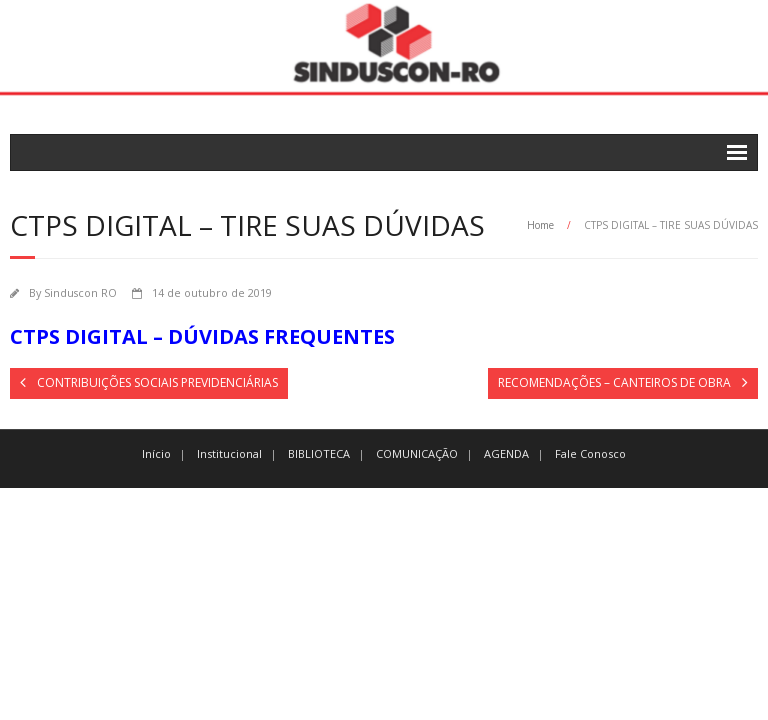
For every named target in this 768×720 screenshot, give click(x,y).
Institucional (229, 453)
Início (156, 453)
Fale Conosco (590, 453)
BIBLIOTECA (319, 453)
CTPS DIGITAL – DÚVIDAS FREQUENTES (202, 336)
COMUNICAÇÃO (417, 453)
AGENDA (506, 453)
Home (540, 225)
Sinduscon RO (80, 292)
